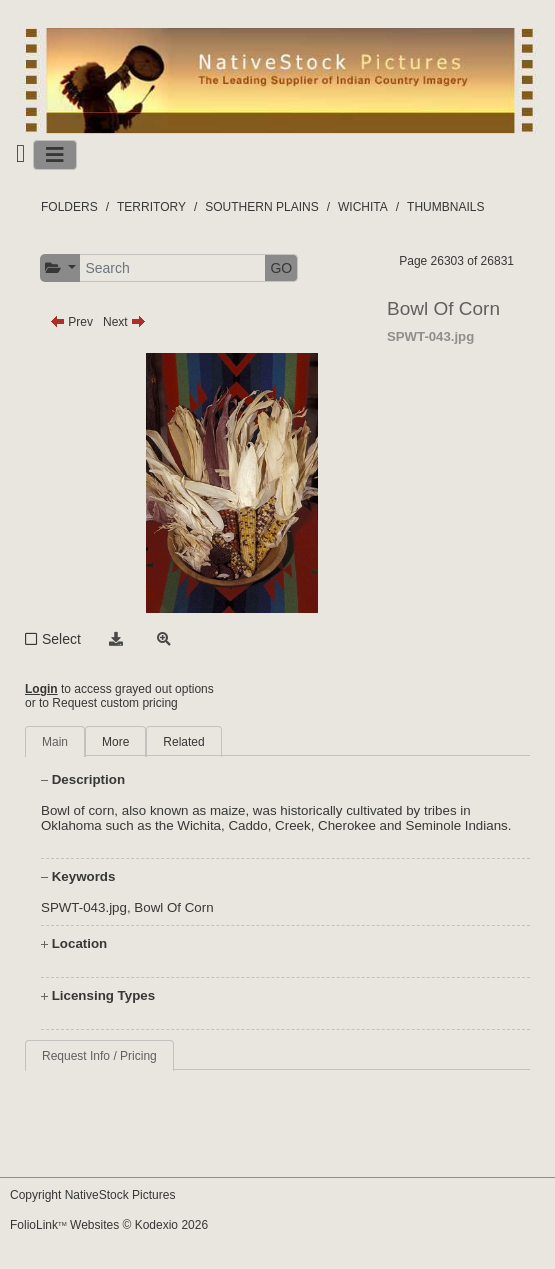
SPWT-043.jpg (84, 907)
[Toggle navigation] (55, 155)
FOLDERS (69, 207)
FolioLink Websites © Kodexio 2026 (109, 1225)
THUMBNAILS (445, 207)
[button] (60, 268)
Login (41, 689)
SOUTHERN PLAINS (261, 207)
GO (281, 268)
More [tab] (115, 742)
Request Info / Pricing (99, 1056)
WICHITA (363, 207)
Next (124, 322)
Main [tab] (55, 742)
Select (61, 639)
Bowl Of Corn (173, 907)
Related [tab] (183, 742)
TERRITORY (151, 207)
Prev (71, 322)
